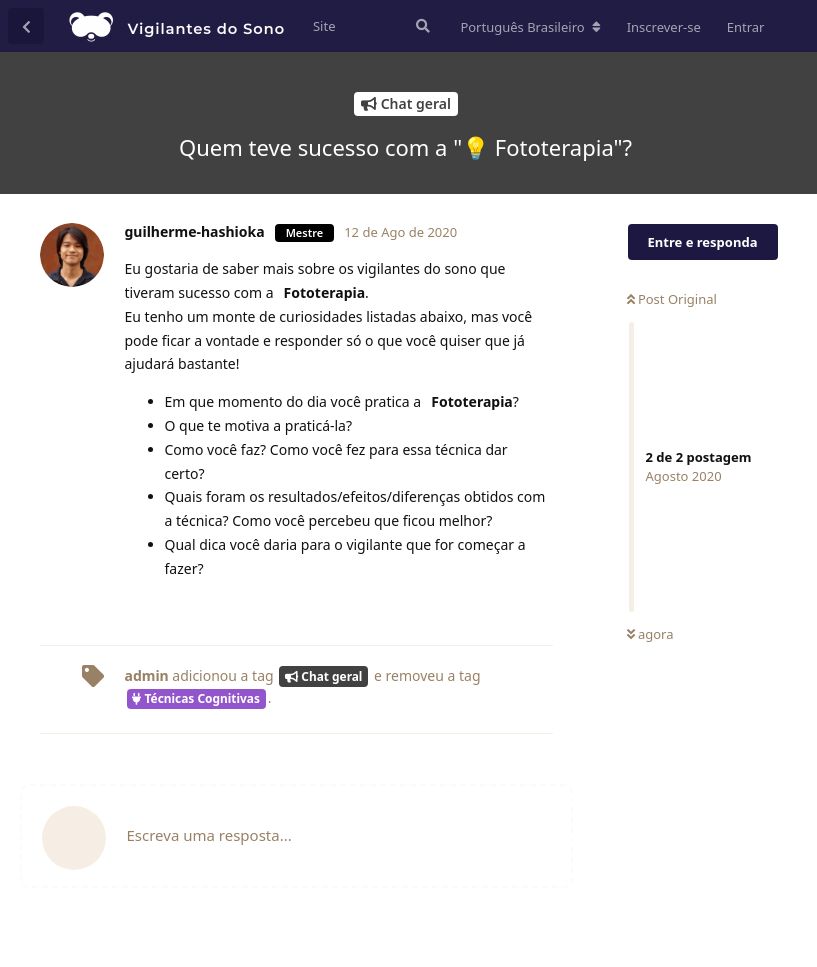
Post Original (672, 299)
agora (650, 634)
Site (324, 26)
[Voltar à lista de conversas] (26, 26)
